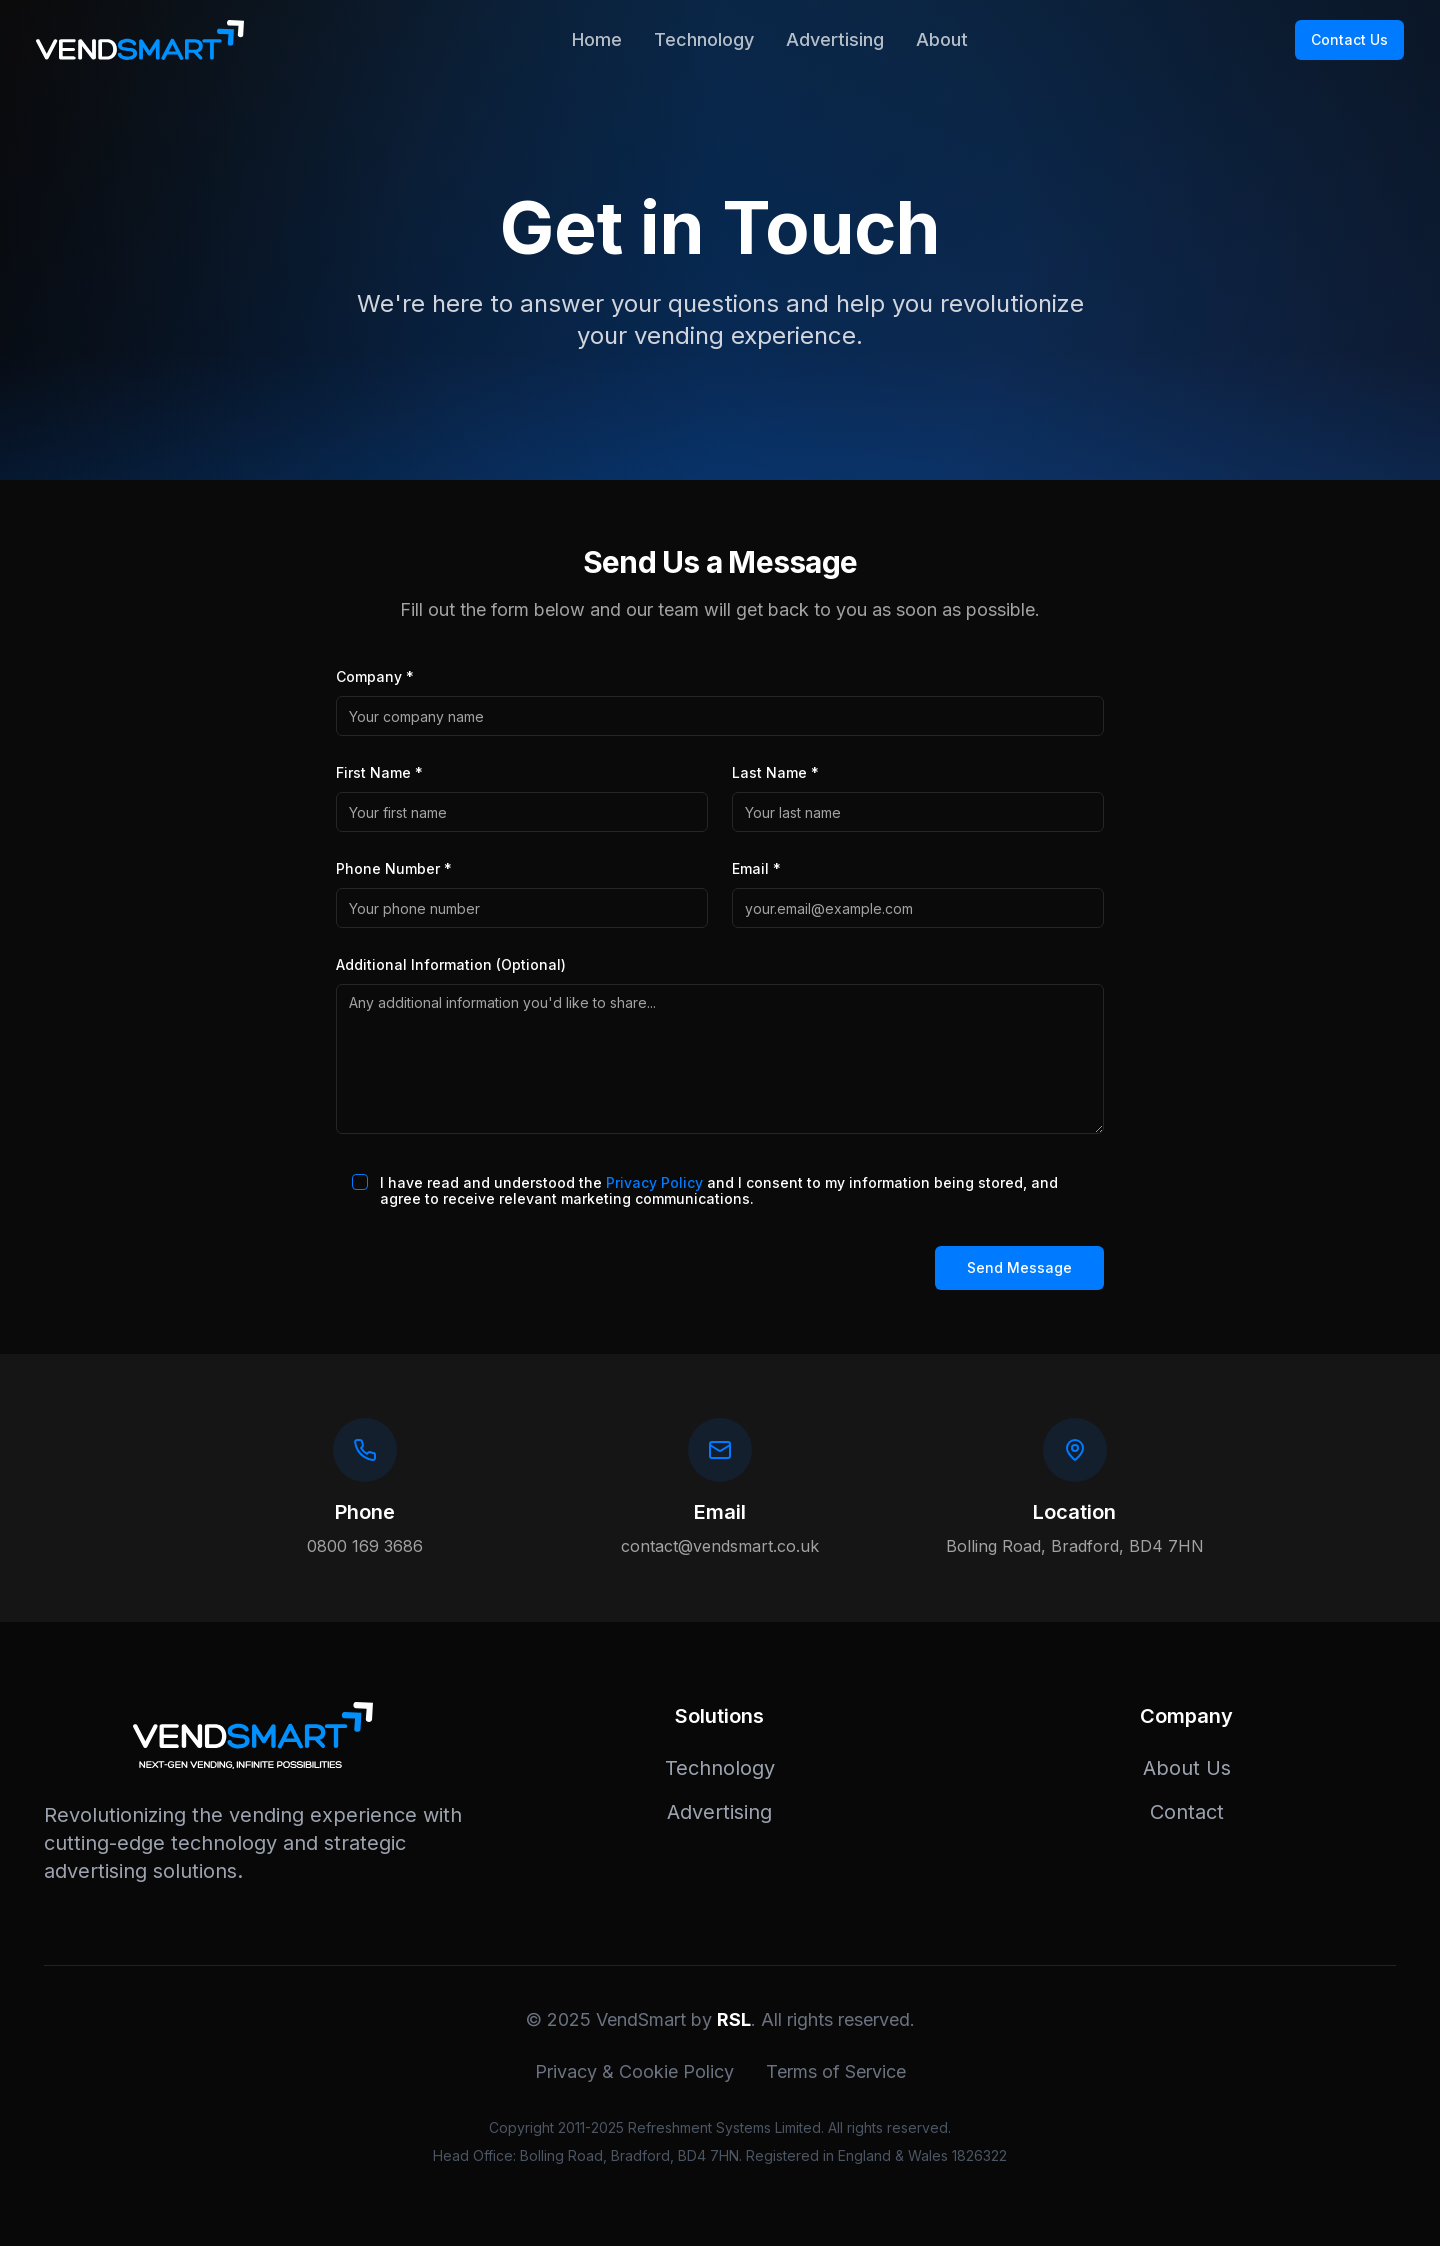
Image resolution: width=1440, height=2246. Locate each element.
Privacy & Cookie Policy (634, 2071)
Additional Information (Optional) (451, 964)
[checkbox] (360, 1182)
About (942, 39)
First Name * (379, 772)
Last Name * (775, 772)
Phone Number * (394, 868)
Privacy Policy (654, 1182)
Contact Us (1349, 39)
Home (597, 39)
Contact (1187, 1812)
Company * (375, 676)
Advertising (835, 39)
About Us (1187, 1768)
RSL (734, 2019)
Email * (756, 868)
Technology (704, 39)
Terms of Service (836, 2071)
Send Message (1019, 1267)
